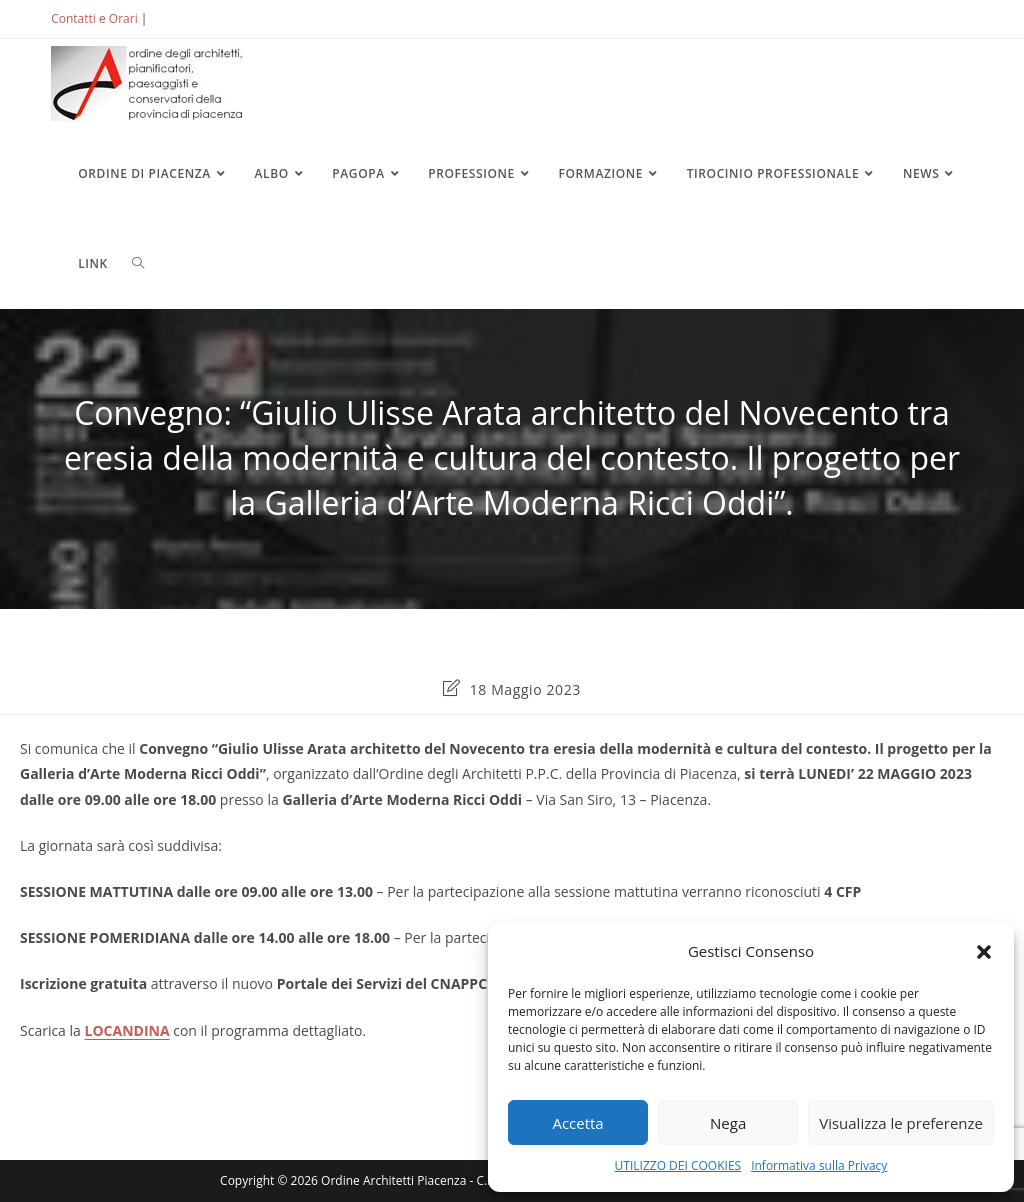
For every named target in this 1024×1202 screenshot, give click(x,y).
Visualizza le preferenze (901, 1123)
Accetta (577, 1123)
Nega (728, 1123)
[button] (984, 952)
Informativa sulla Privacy (819, 1165)
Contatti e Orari (94, 18)
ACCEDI (184, 18)
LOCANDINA (127, 1030)
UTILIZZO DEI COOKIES (678, 1165)
